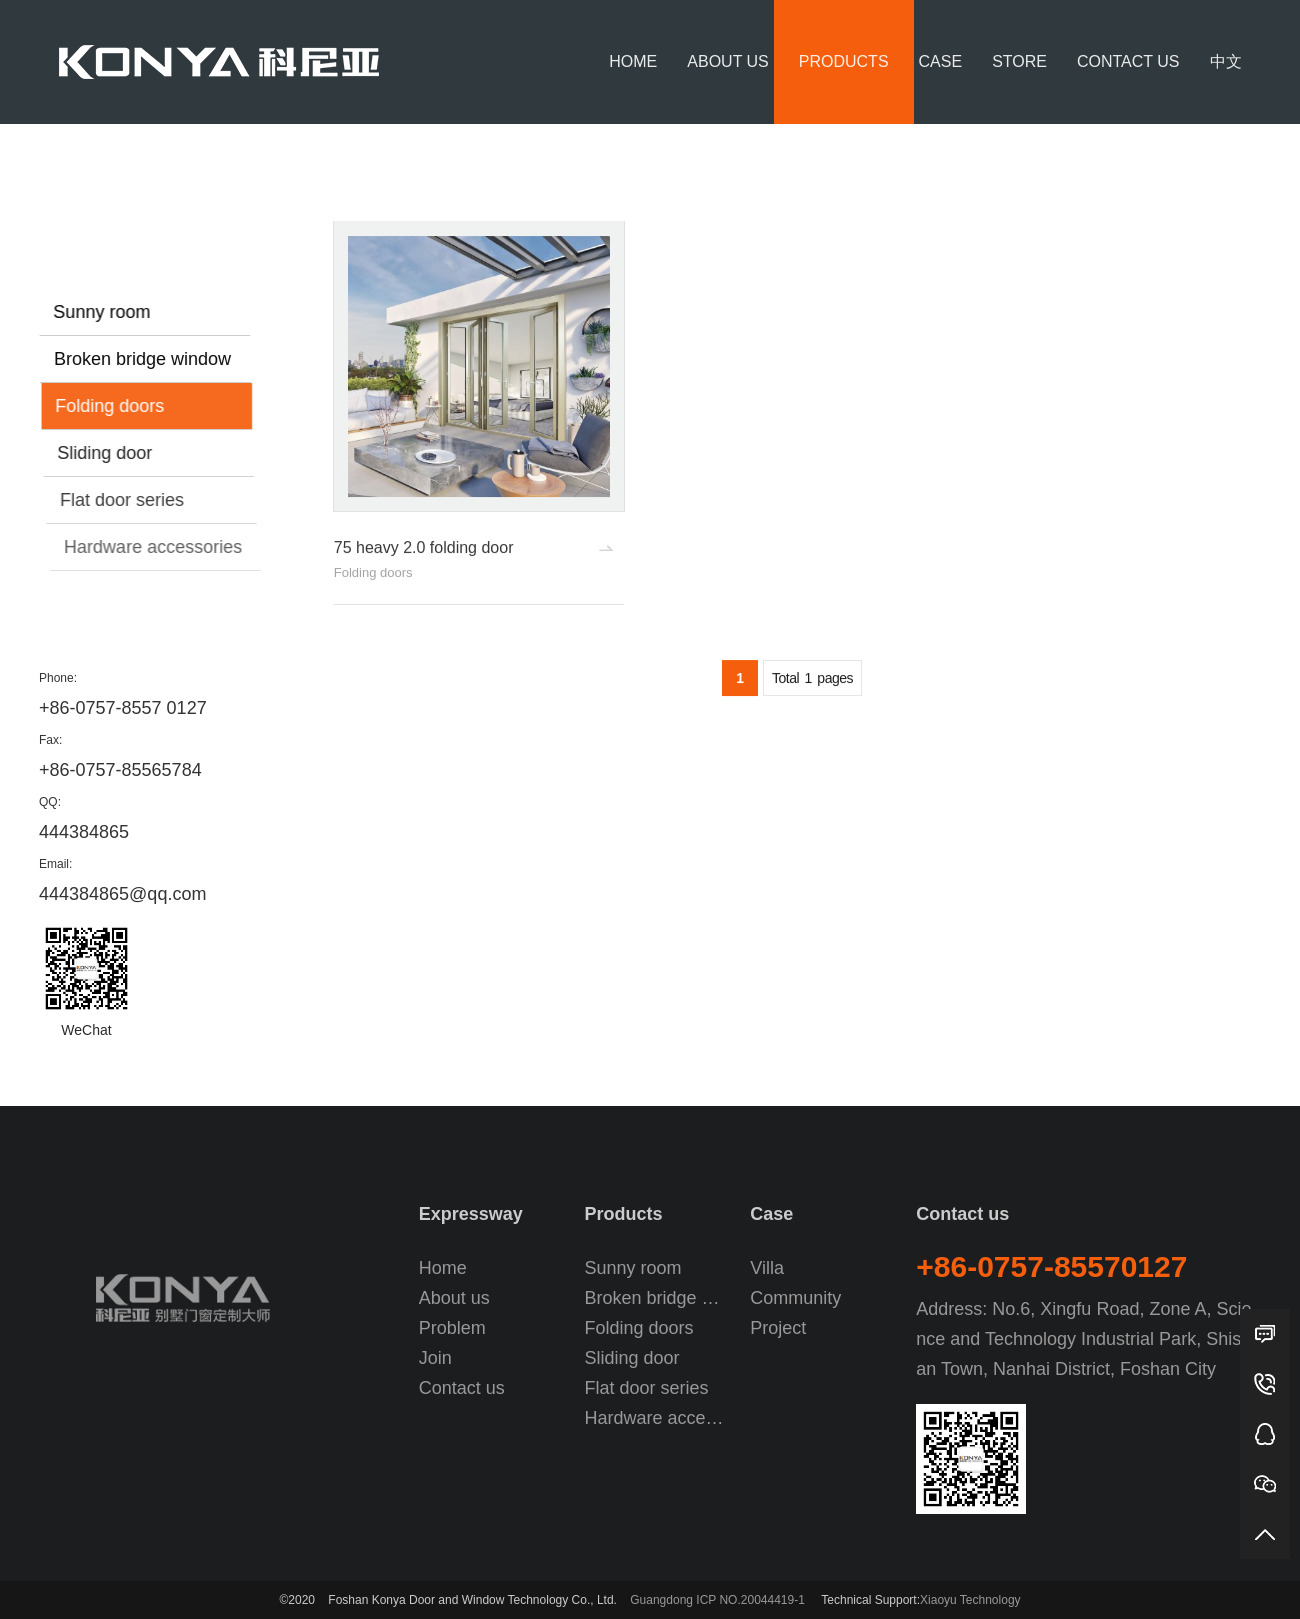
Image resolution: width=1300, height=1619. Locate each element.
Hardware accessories (164, 547)
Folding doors (1217, 150)
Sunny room (103, 312)
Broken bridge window (145, 359)
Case (941, 61)
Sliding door (110, 453)
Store (1019, 61)
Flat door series (131, 500)
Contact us (1128, 61)
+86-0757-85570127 (1051, 1266)
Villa (767, 1268)
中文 (1226, 61)
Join (435, 1358)
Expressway (471, 1214)
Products (844, 61)
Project (778, 1328)
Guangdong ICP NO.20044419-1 (717, 1600)
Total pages (812, 679)
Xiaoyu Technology (970, 1600)
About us (728, 61)
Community (795, 1298)
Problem (452, 1328)
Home (633, 61)
